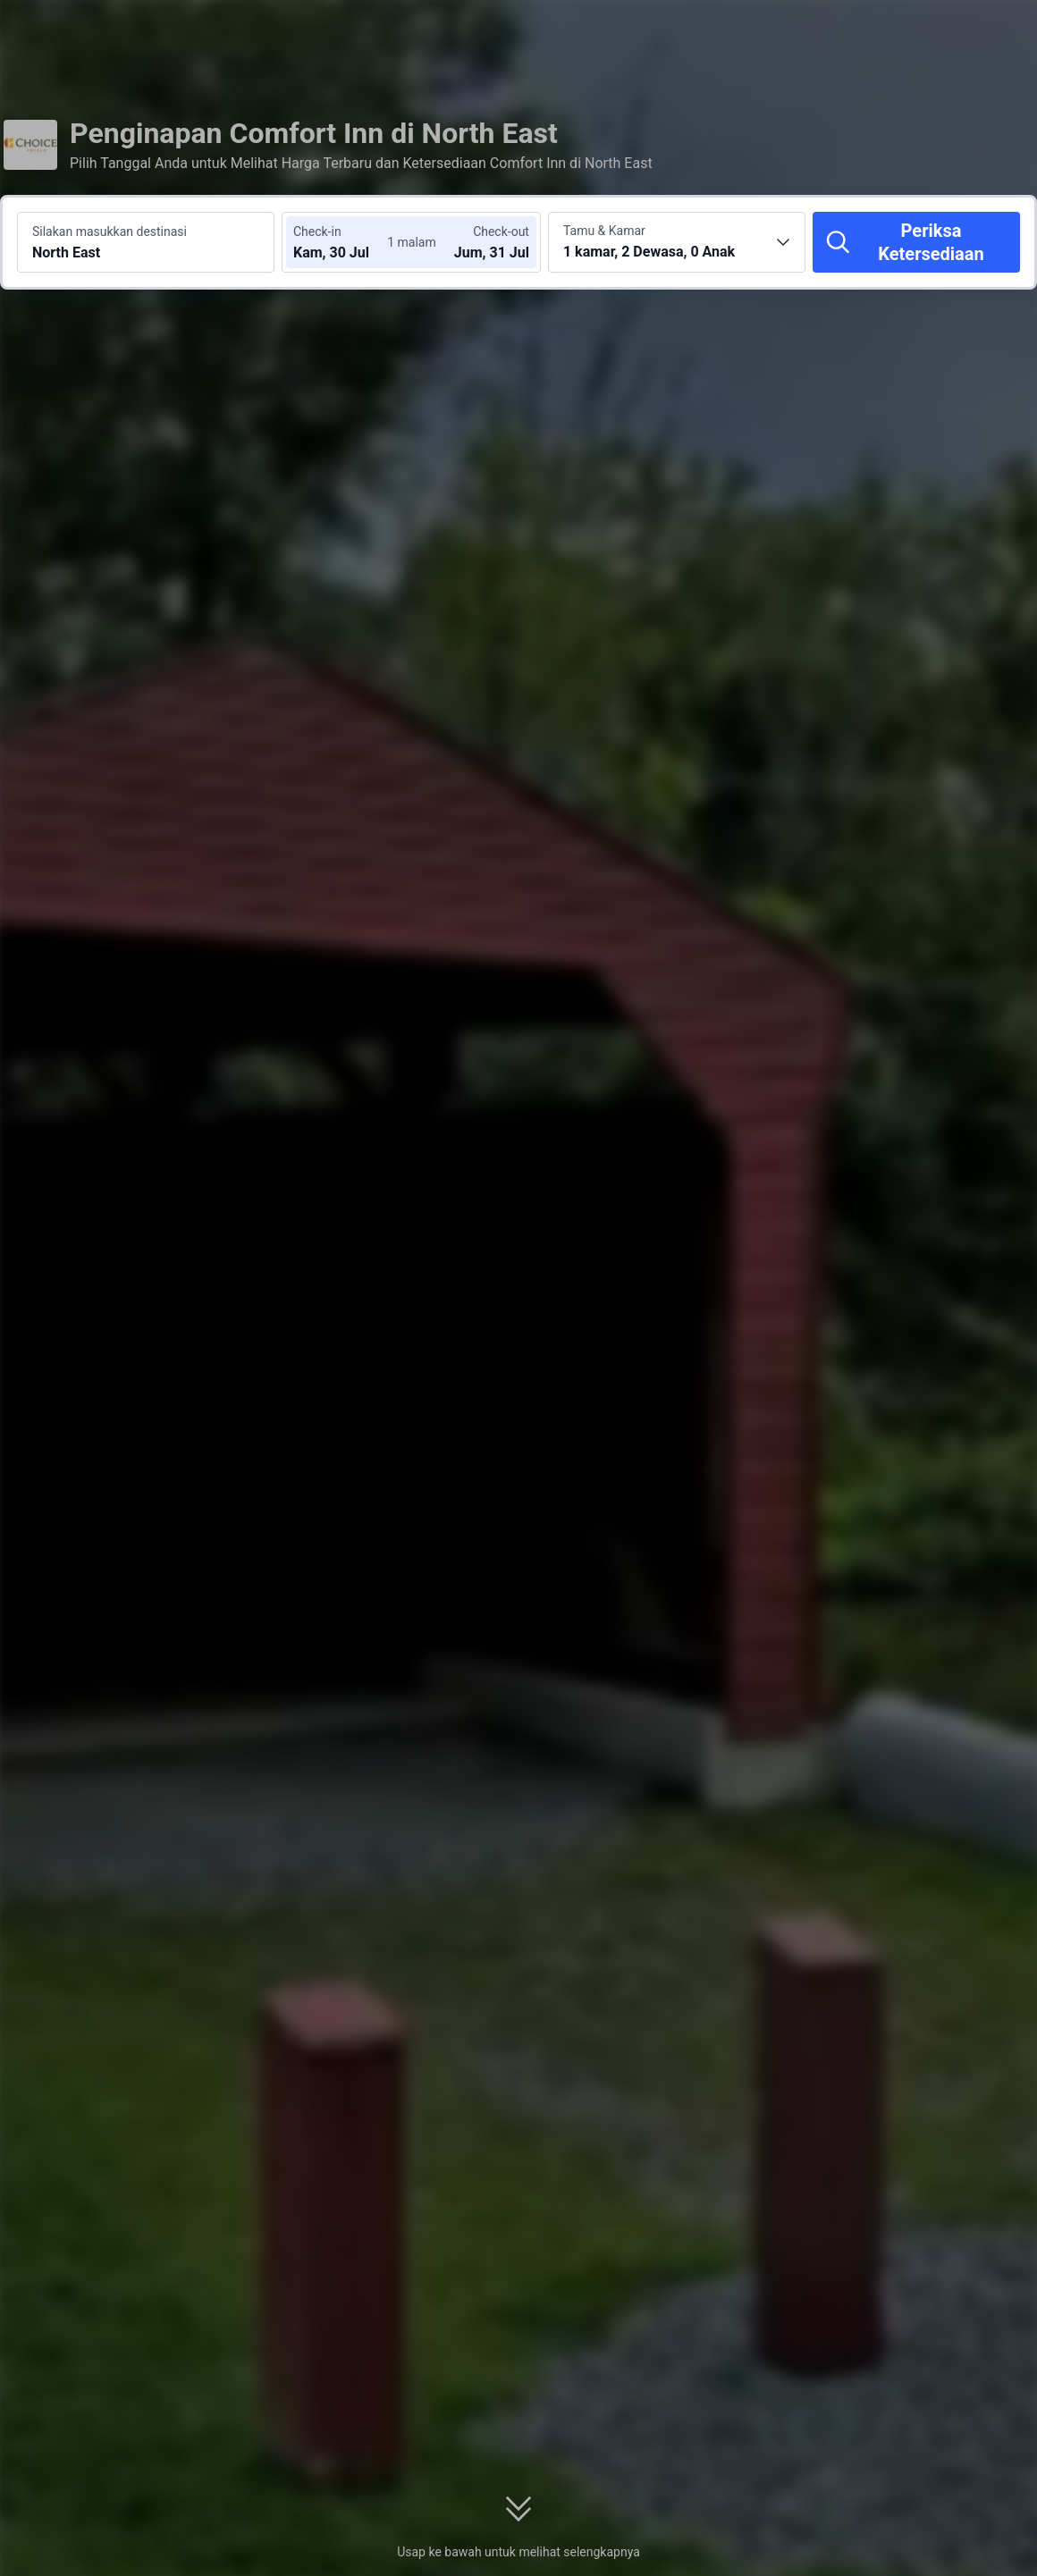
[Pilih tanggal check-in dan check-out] (346, 242)
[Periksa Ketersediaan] (916, 242)
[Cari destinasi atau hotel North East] (145, 242)
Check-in (317, 231)
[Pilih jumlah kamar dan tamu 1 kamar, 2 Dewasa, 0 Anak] (677, 242)
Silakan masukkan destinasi (109, 231)
